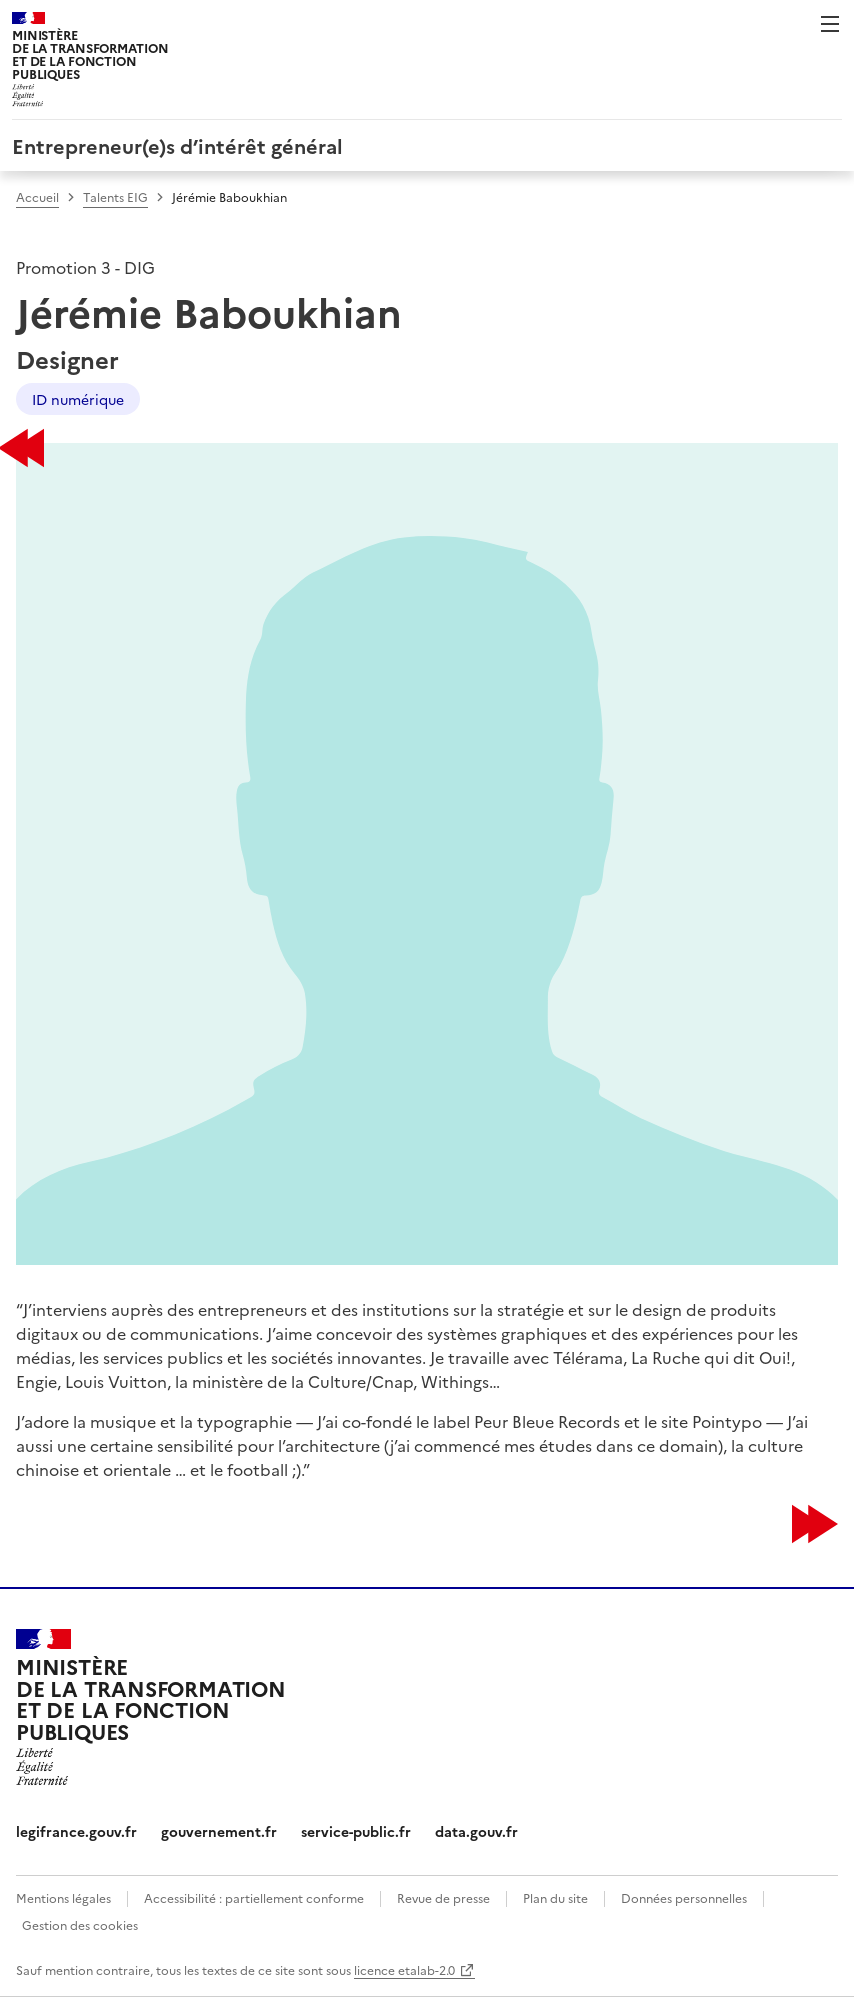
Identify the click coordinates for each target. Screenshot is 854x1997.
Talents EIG (115, 196)
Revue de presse (443, 1897)
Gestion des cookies (80, 1924)
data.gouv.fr (476, 1831)
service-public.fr (356, 1831)
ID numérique (78, 399)
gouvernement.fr (219, 1831)
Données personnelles (684, 1897)
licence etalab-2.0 (404, 1969)
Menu (830, 24)
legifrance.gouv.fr (76, 1831)
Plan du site (555, 1897)
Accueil (37, 196)
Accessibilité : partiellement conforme (254, 1897)
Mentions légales (63, 1897)
